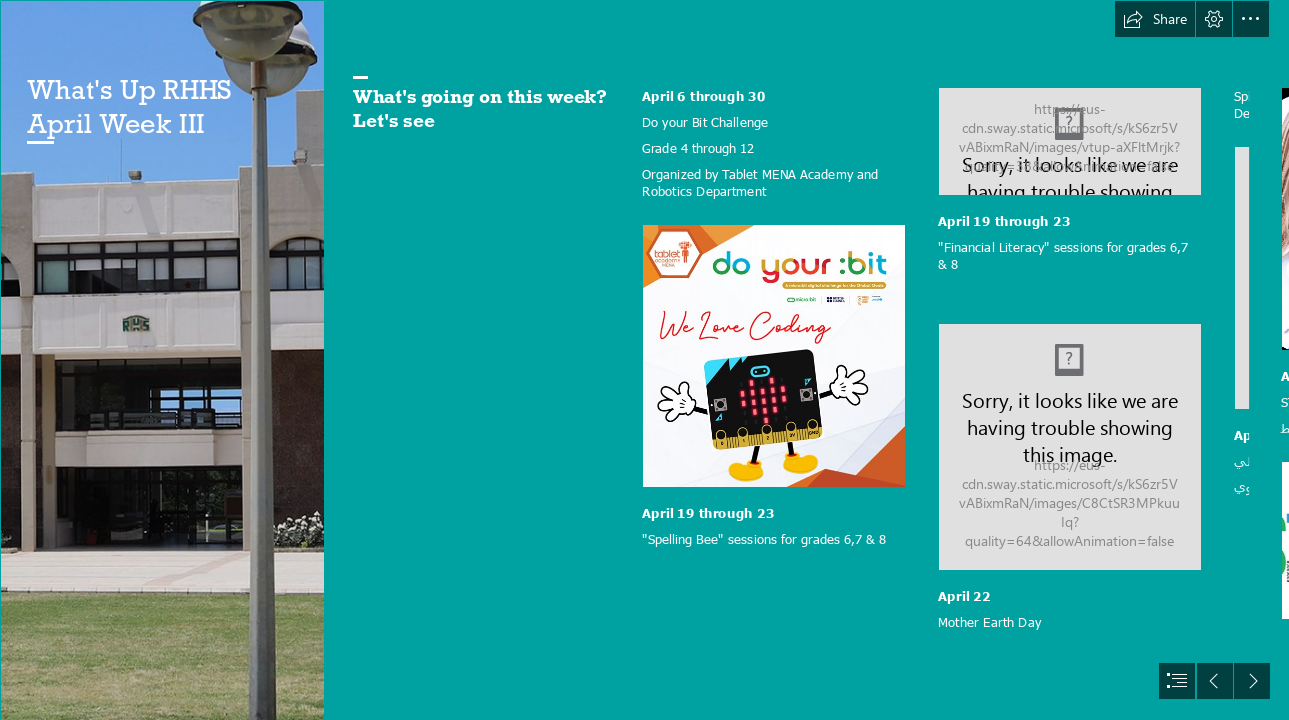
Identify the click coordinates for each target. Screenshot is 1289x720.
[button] (1155, 19)
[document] (644, 360)
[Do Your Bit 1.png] (774, 356)
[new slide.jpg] (162, 360)
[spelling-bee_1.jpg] (1070, 141)
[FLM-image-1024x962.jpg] (1070, 447)
